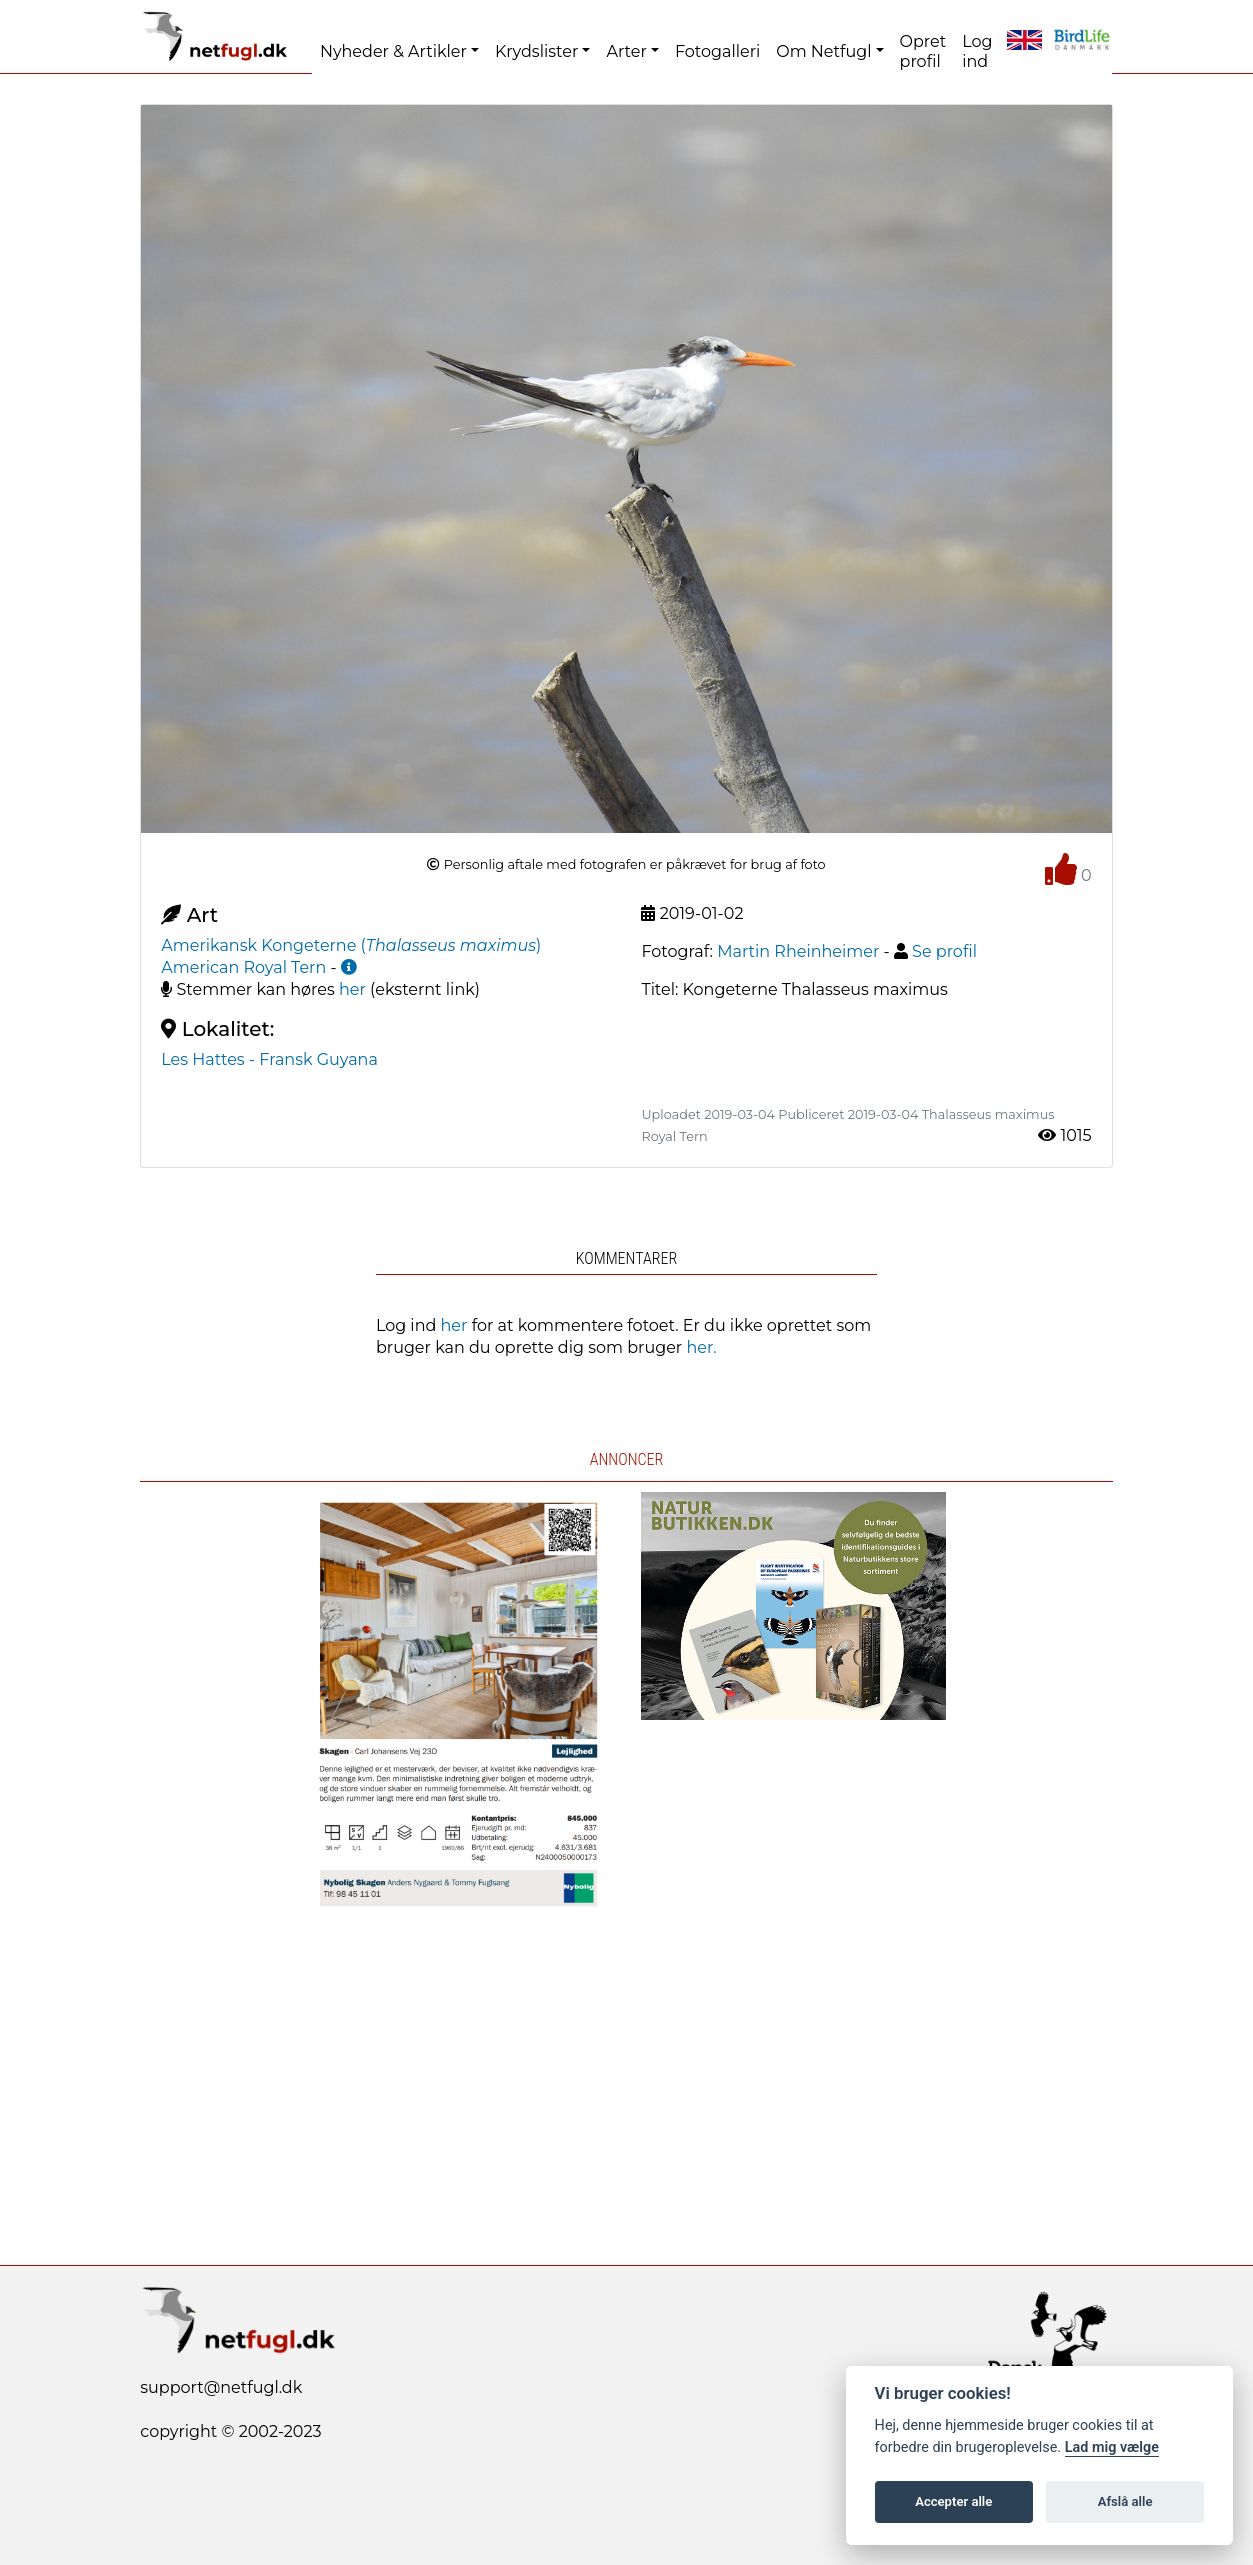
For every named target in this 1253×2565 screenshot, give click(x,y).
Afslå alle (1125, 2501)
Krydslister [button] (536, 51)
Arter (626, 51)
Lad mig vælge (1112, 2447)
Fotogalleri (717, 51)
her (352, 989)
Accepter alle (953, 2501)
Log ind (977, 51)
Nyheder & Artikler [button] (393, 51)
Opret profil (923, 51)
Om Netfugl (823, 51)
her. (701, 1347)
